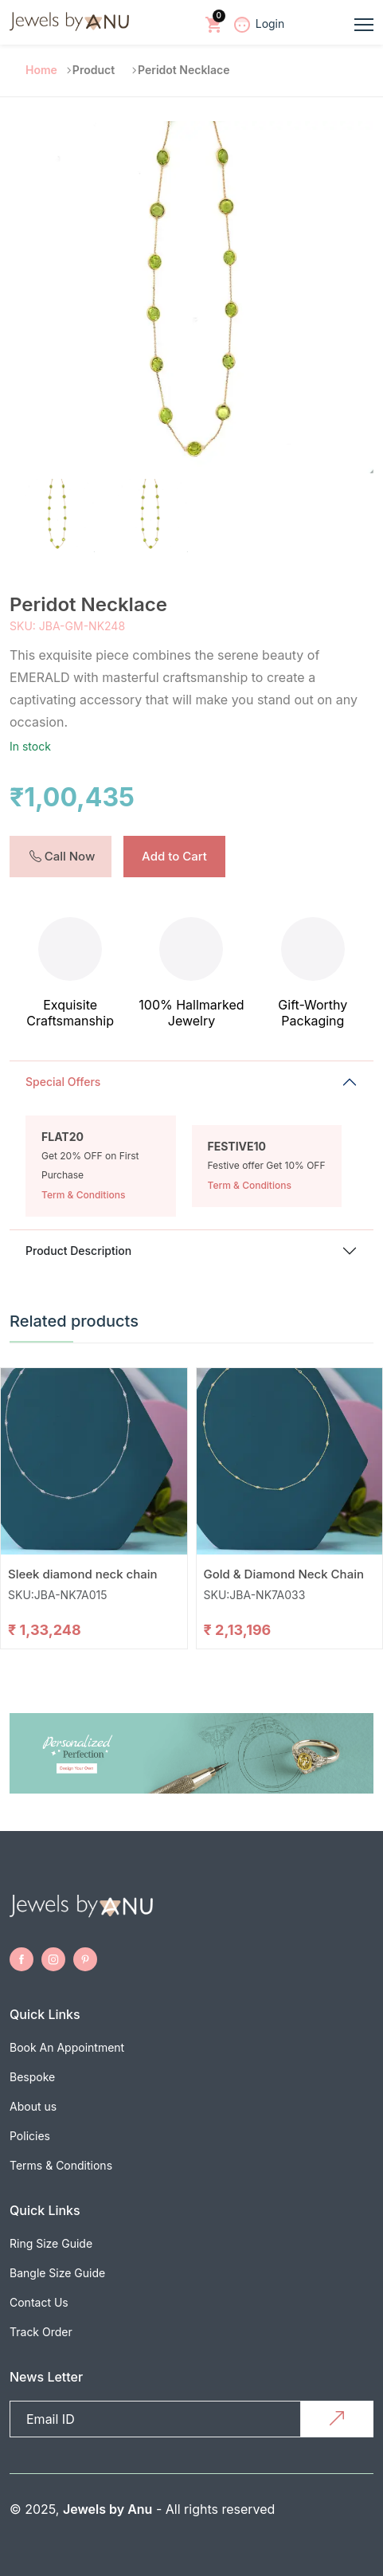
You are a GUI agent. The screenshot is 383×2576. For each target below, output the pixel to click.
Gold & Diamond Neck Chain (284, 1574)
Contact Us (39, 2302)
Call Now (62, 856)
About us (33, 2106)
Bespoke (32, 2077)
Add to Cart (174, 856)
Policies (30, 2136)
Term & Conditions (83, 1195)
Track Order (41, 2332)
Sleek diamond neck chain (83, 1574)
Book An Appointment (67, 2047)
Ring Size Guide (51, 2243)
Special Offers (62, 1081)
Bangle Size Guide (57, 2273)
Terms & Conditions (61, 2165)
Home (41, 69)
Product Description (78, 1250)
